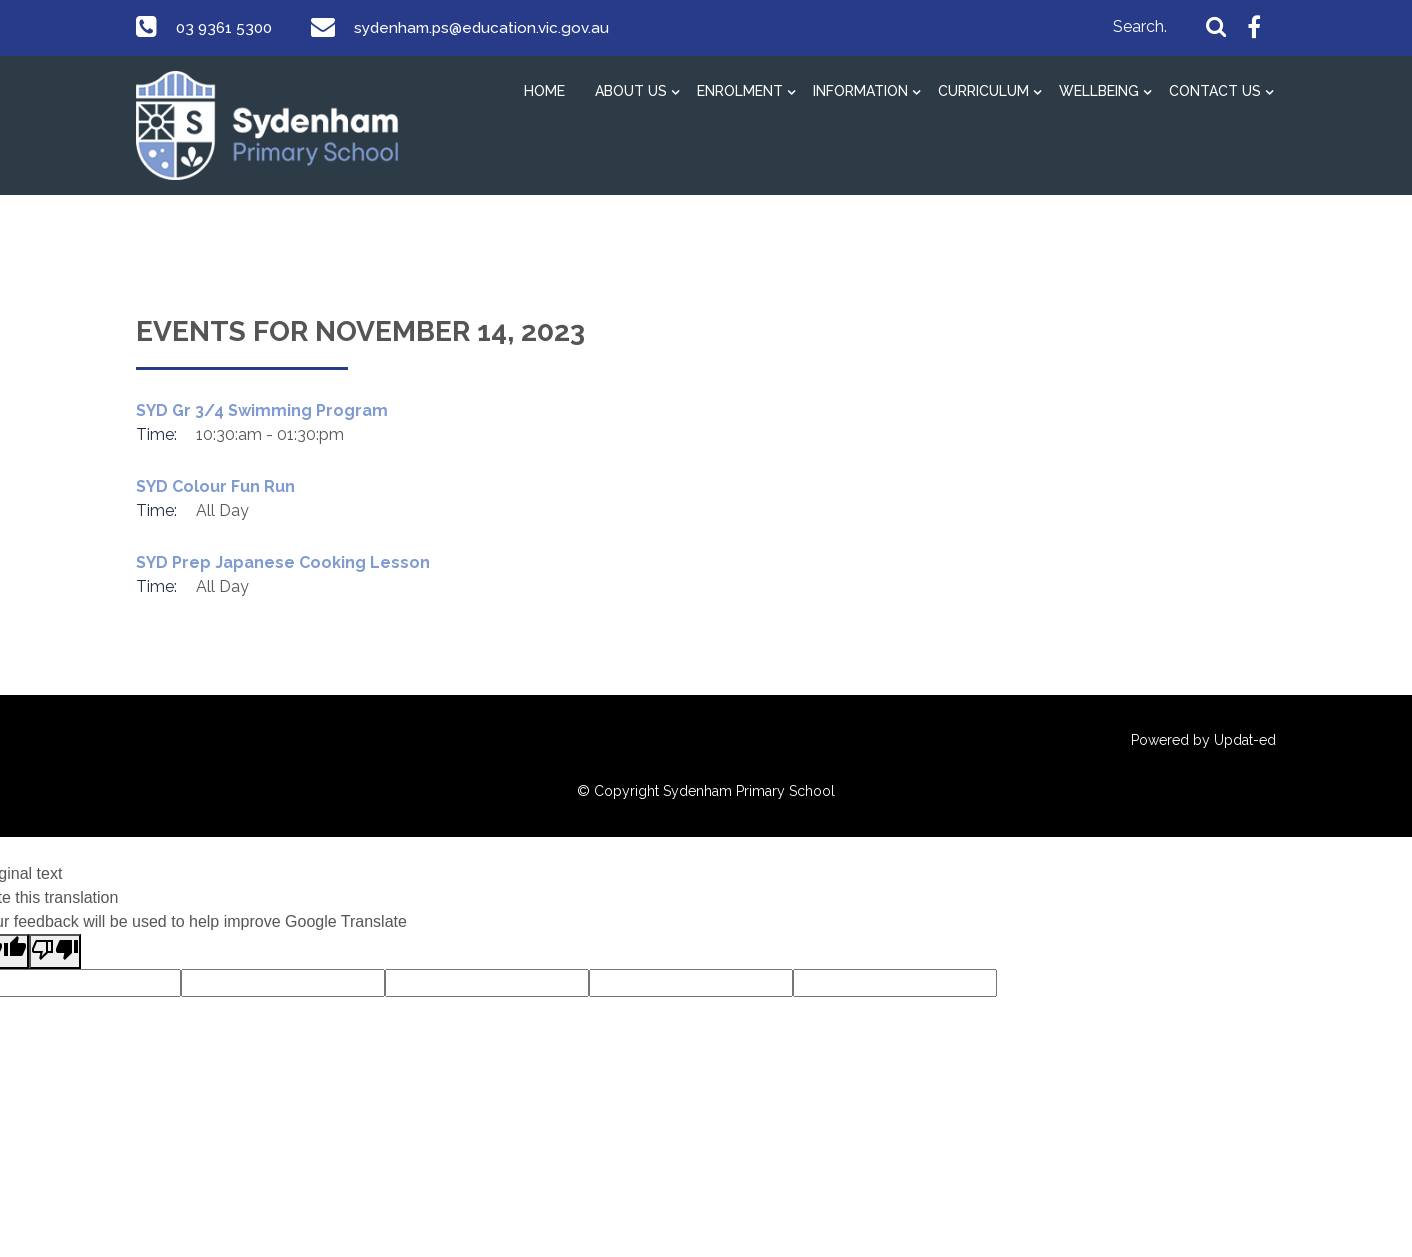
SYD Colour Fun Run (215, 486)
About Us (631, 91)
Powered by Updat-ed (1203, 740)
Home (544, 91)
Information (860, 91)
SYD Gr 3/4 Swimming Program (262, 410)
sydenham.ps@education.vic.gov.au (490, 27)
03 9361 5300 (226, 27)
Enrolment (740, 91)
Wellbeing (1099, 91)
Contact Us (1215, 91)
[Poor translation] (55, 951)
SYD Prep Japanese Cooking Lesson (283, 562)
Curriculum (983, 91)
